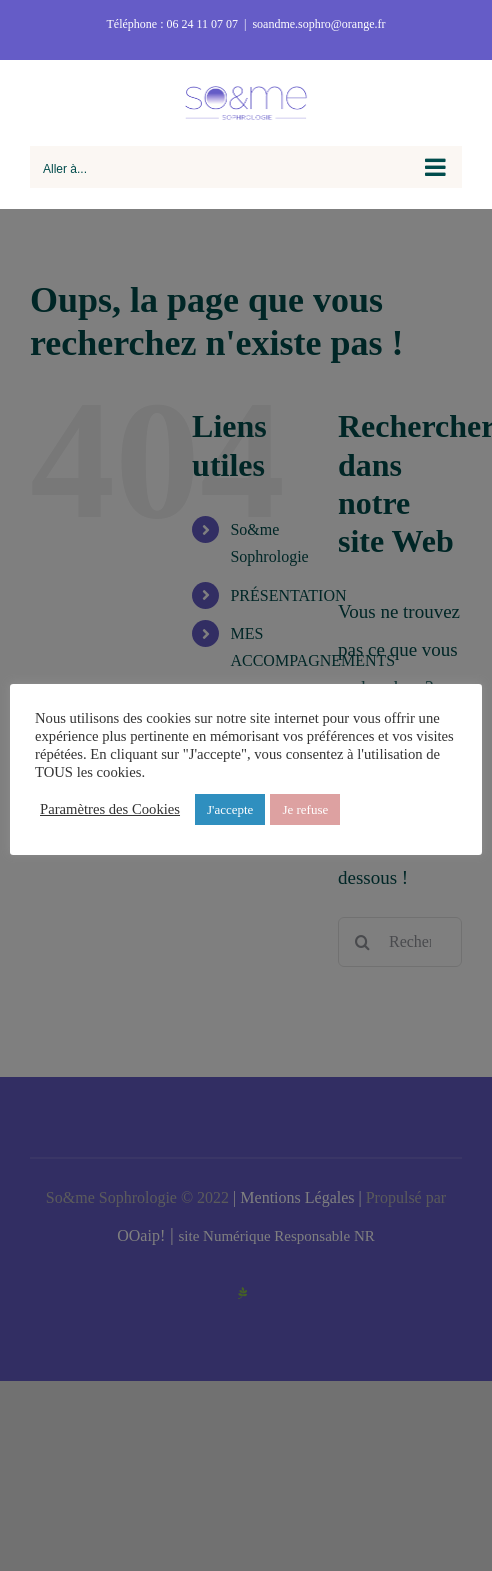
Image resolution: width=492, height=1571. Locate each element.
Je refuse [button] (305, 809)
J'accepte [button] (230, 809)
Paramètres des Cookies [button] (110, 809)
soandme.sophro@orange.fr (318, 24)
